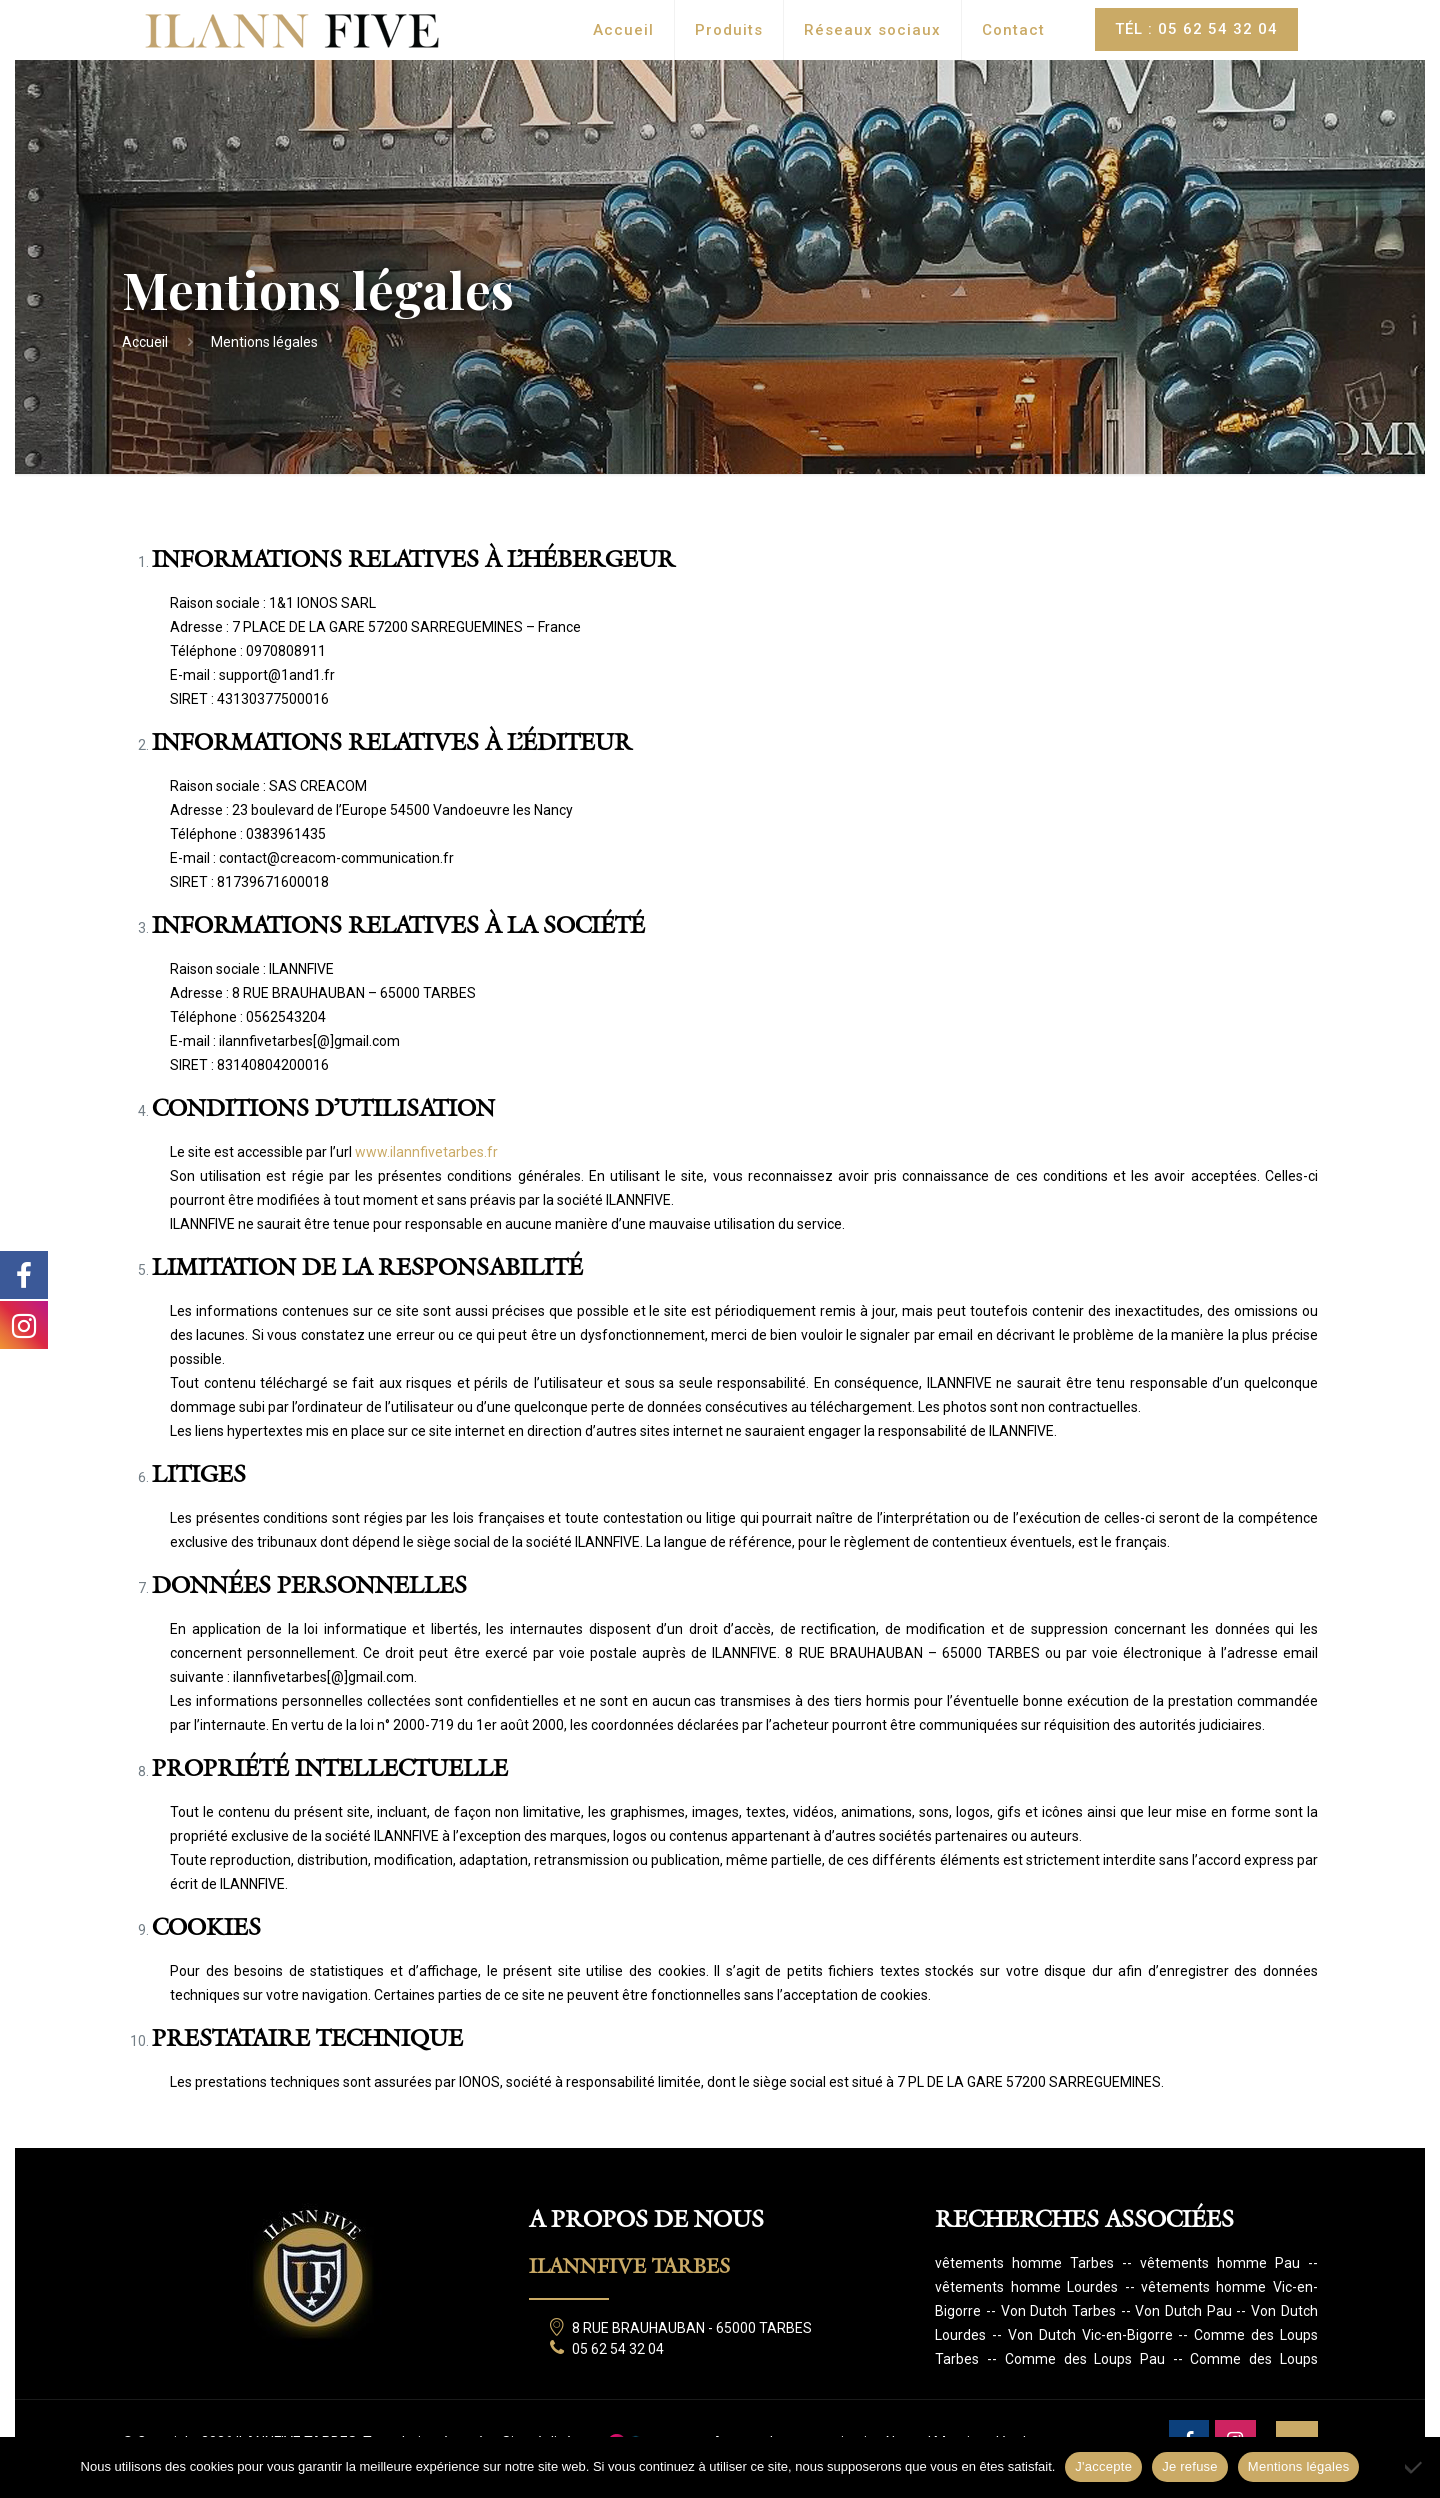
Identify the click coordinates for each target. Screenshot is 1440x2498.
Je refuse (1190, 2466)
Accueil (145, 342)
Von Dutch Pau (1183, 2311)
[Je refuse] (1415, 2467)
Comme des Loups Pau (1085, 2359)
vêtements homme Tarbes (1024, 2263)
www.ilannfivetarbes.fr (426, 1152)
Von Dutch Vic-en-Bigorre (1090, 2335)
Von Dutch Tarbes (1058, 2311)
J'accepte (1103, 2466)
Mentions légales (1299, 2466)
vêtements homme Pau (1220, 2263)
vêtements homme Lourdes (1026, 2287)
